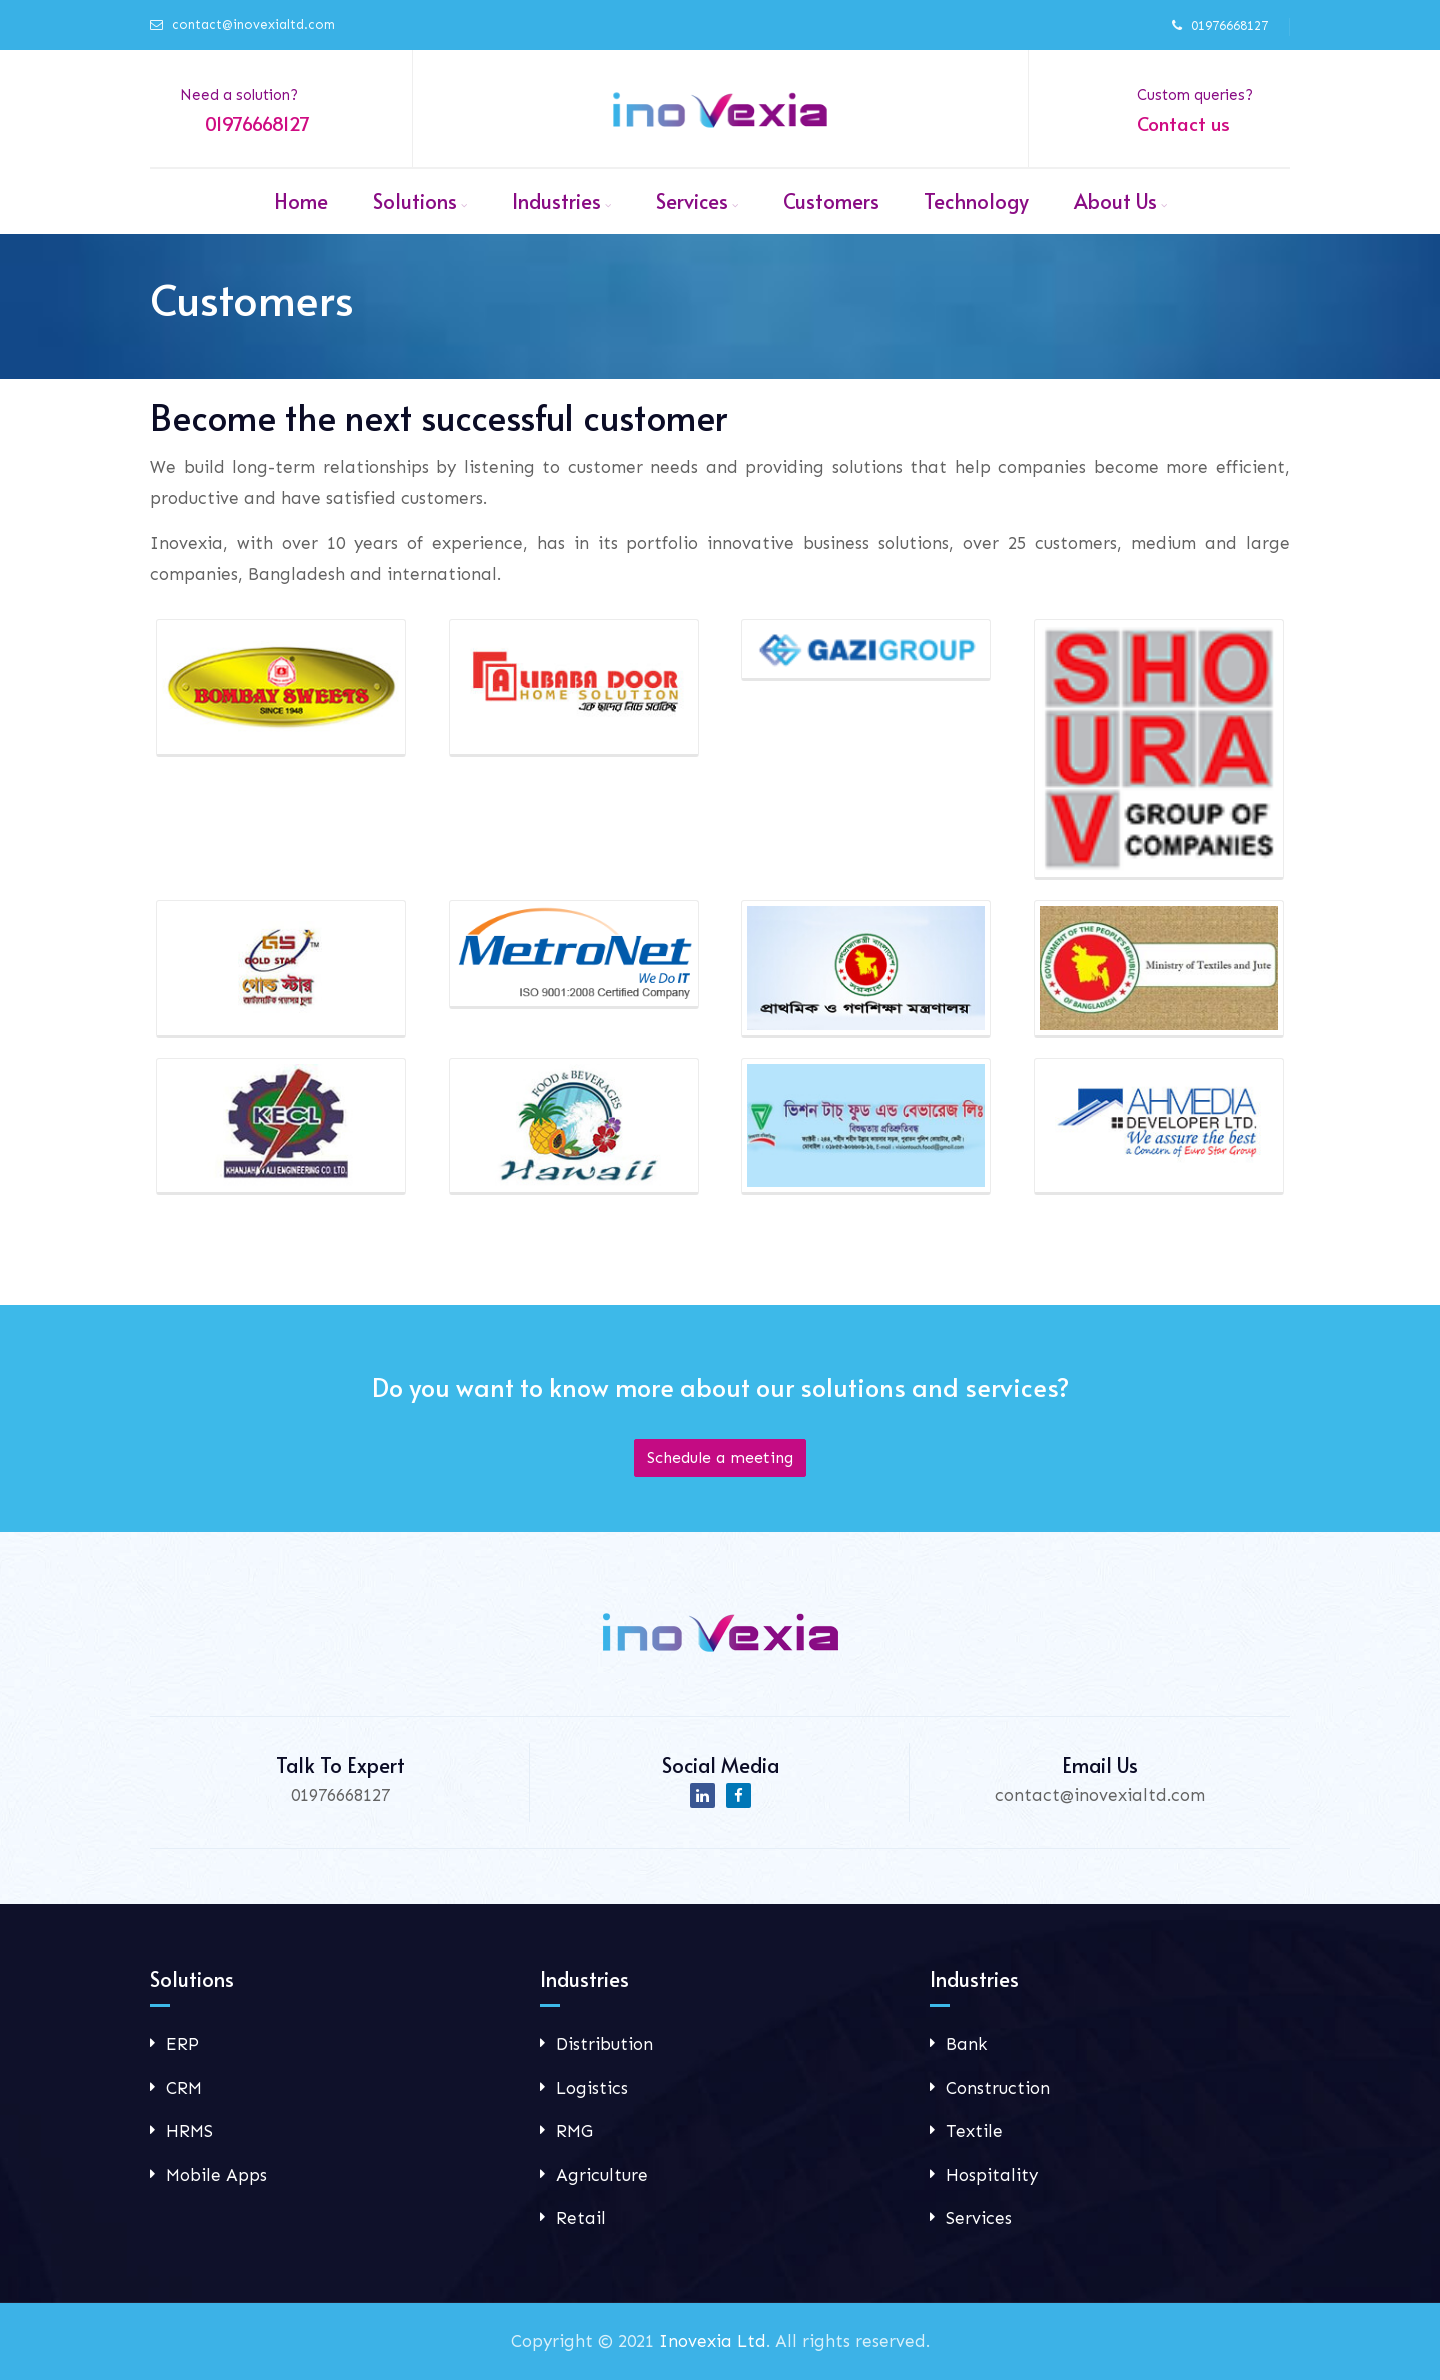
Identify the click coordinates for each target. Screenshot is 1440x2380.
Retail (581, 2218)
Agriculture (602, 2175)
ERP (182, 2044)
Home (301, 201)
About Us (1115, 201)
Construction (998, 2088)
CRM (184, 2088)
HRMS (189, 2131)
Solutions (415, 201)
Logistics (592, 2088)
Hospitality (992, 2175)
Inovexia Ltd (712, 2341)
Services (692, 201)
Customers (831, 201)
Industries (556, 201)
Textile (974, 2131)
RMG (574, 2131)
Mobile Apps (216, 2175)
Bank (966, 2044)
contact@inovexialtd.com (253, 24)
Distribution (604, 2044)
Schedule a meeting (720, 1457)
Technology (976, 201)
